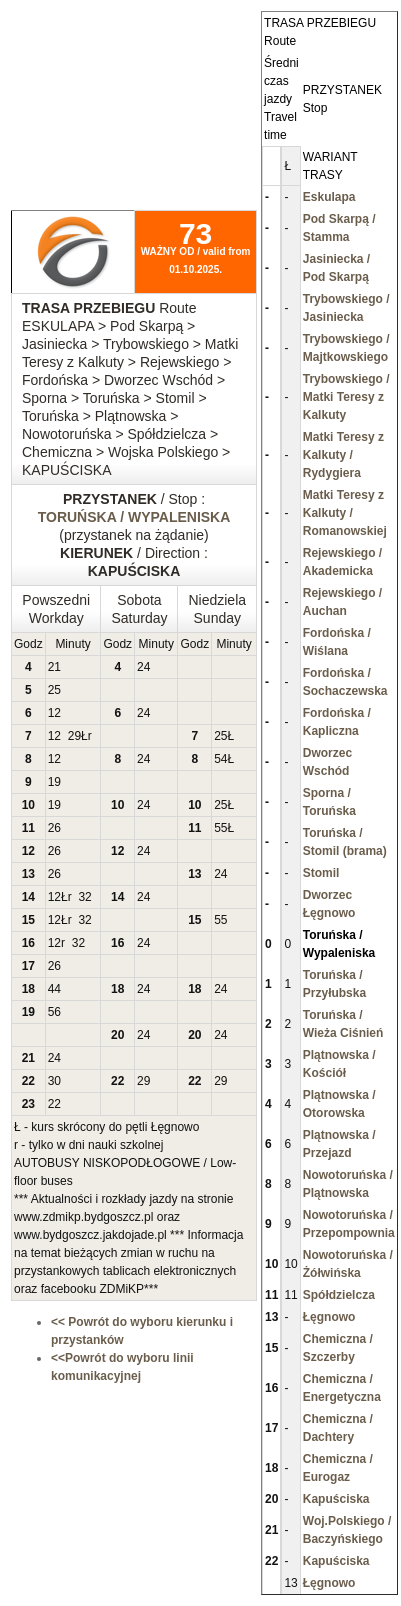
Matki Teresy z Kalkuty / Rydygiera (343, 455)
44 (54, 989)
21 (54, 667)
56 (54, 1012)
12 (54, 713)
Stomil (321, 873)
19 (54, 782)
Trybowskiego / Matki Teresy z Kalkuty (346, 397)
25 (54, 690)
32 (84, 897)
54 (220, 759)
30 (54, 1081)
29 (74, 736)
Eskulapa (329, 197)
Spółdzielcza (339, 1295)
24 (143, 667)
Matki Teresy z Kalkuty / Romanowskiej (345, 513)
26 (54, 828)
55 (220, 828)
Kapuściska (336, 1499)
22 (54, 1104)
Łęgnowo (329, 1317)
